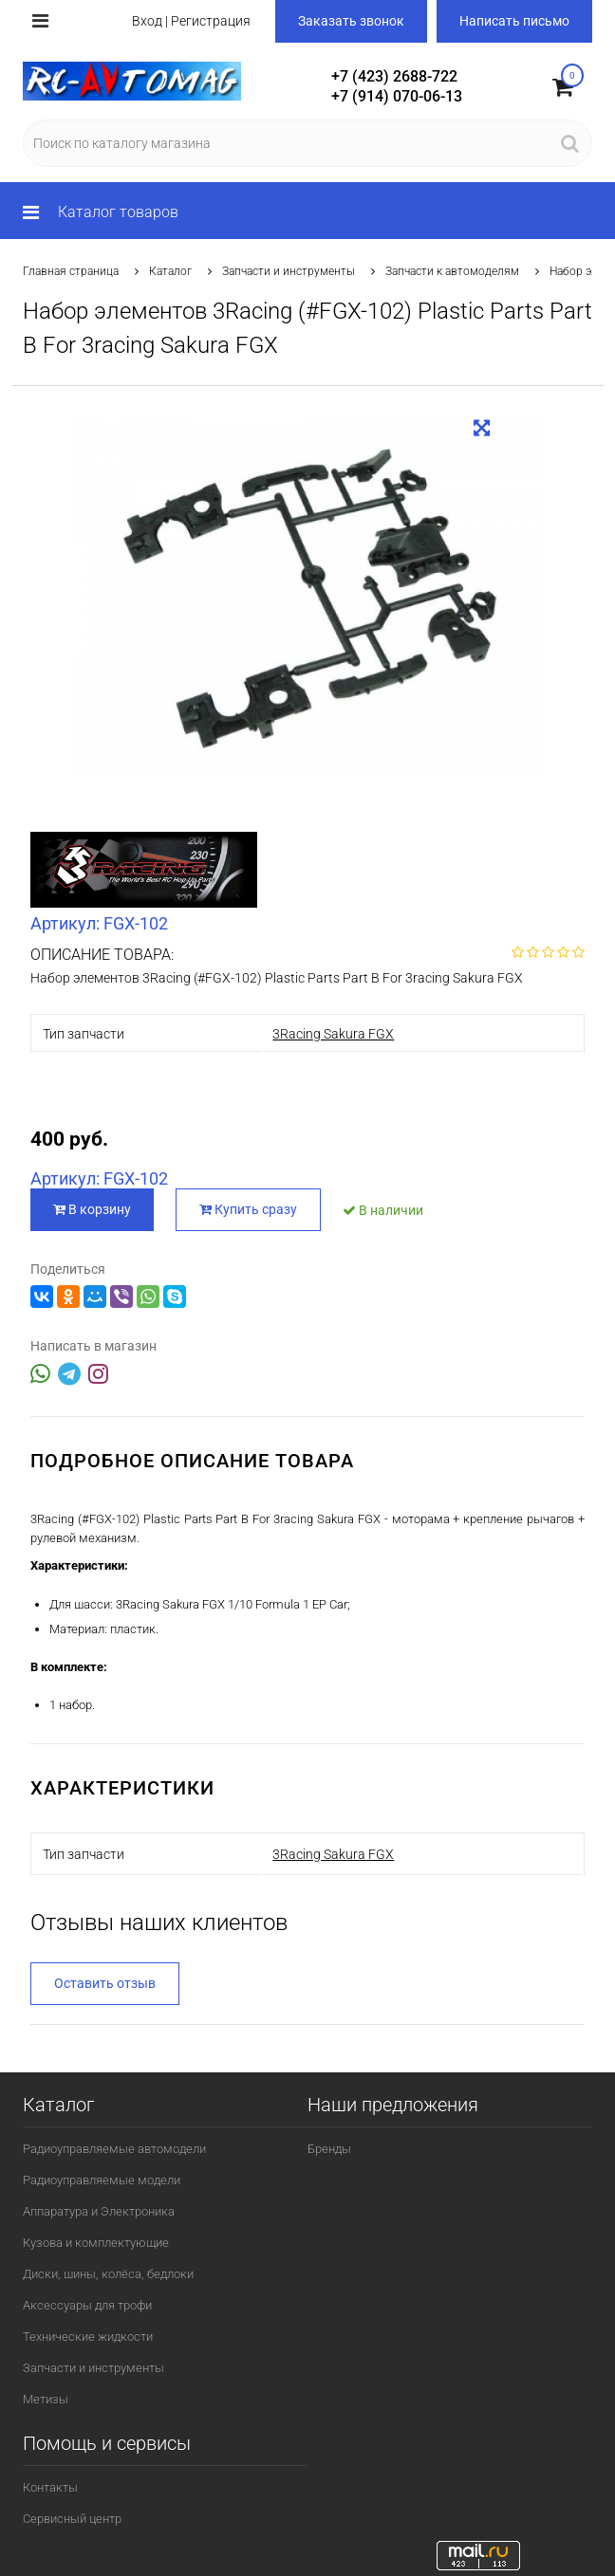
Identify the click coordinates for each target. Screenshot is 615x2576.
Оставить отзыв (105, 1983)
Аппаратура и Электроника (99, 2211)
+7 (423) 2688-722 (394, 76)
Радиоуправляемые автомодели (114, 2149)
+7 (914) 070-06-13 (396, 96)
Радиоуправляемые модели (101, 2180)
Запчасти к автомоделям (452, 271)
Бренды (329, 2149)
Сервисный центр (72, 2519)
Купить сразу (248, 1209)
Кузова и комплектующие (96, 2243)
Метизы (45, 2399)
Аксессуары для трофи (87, 2305)
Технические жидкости (88, 2336)
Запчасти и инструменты (288, 271)
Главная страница (71, 271)
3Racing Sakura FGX (333, 1033)
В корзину (92, 1209)
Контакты (50, 2487)
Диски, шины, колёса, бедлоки (108, 2274)
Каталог (170, 271)
